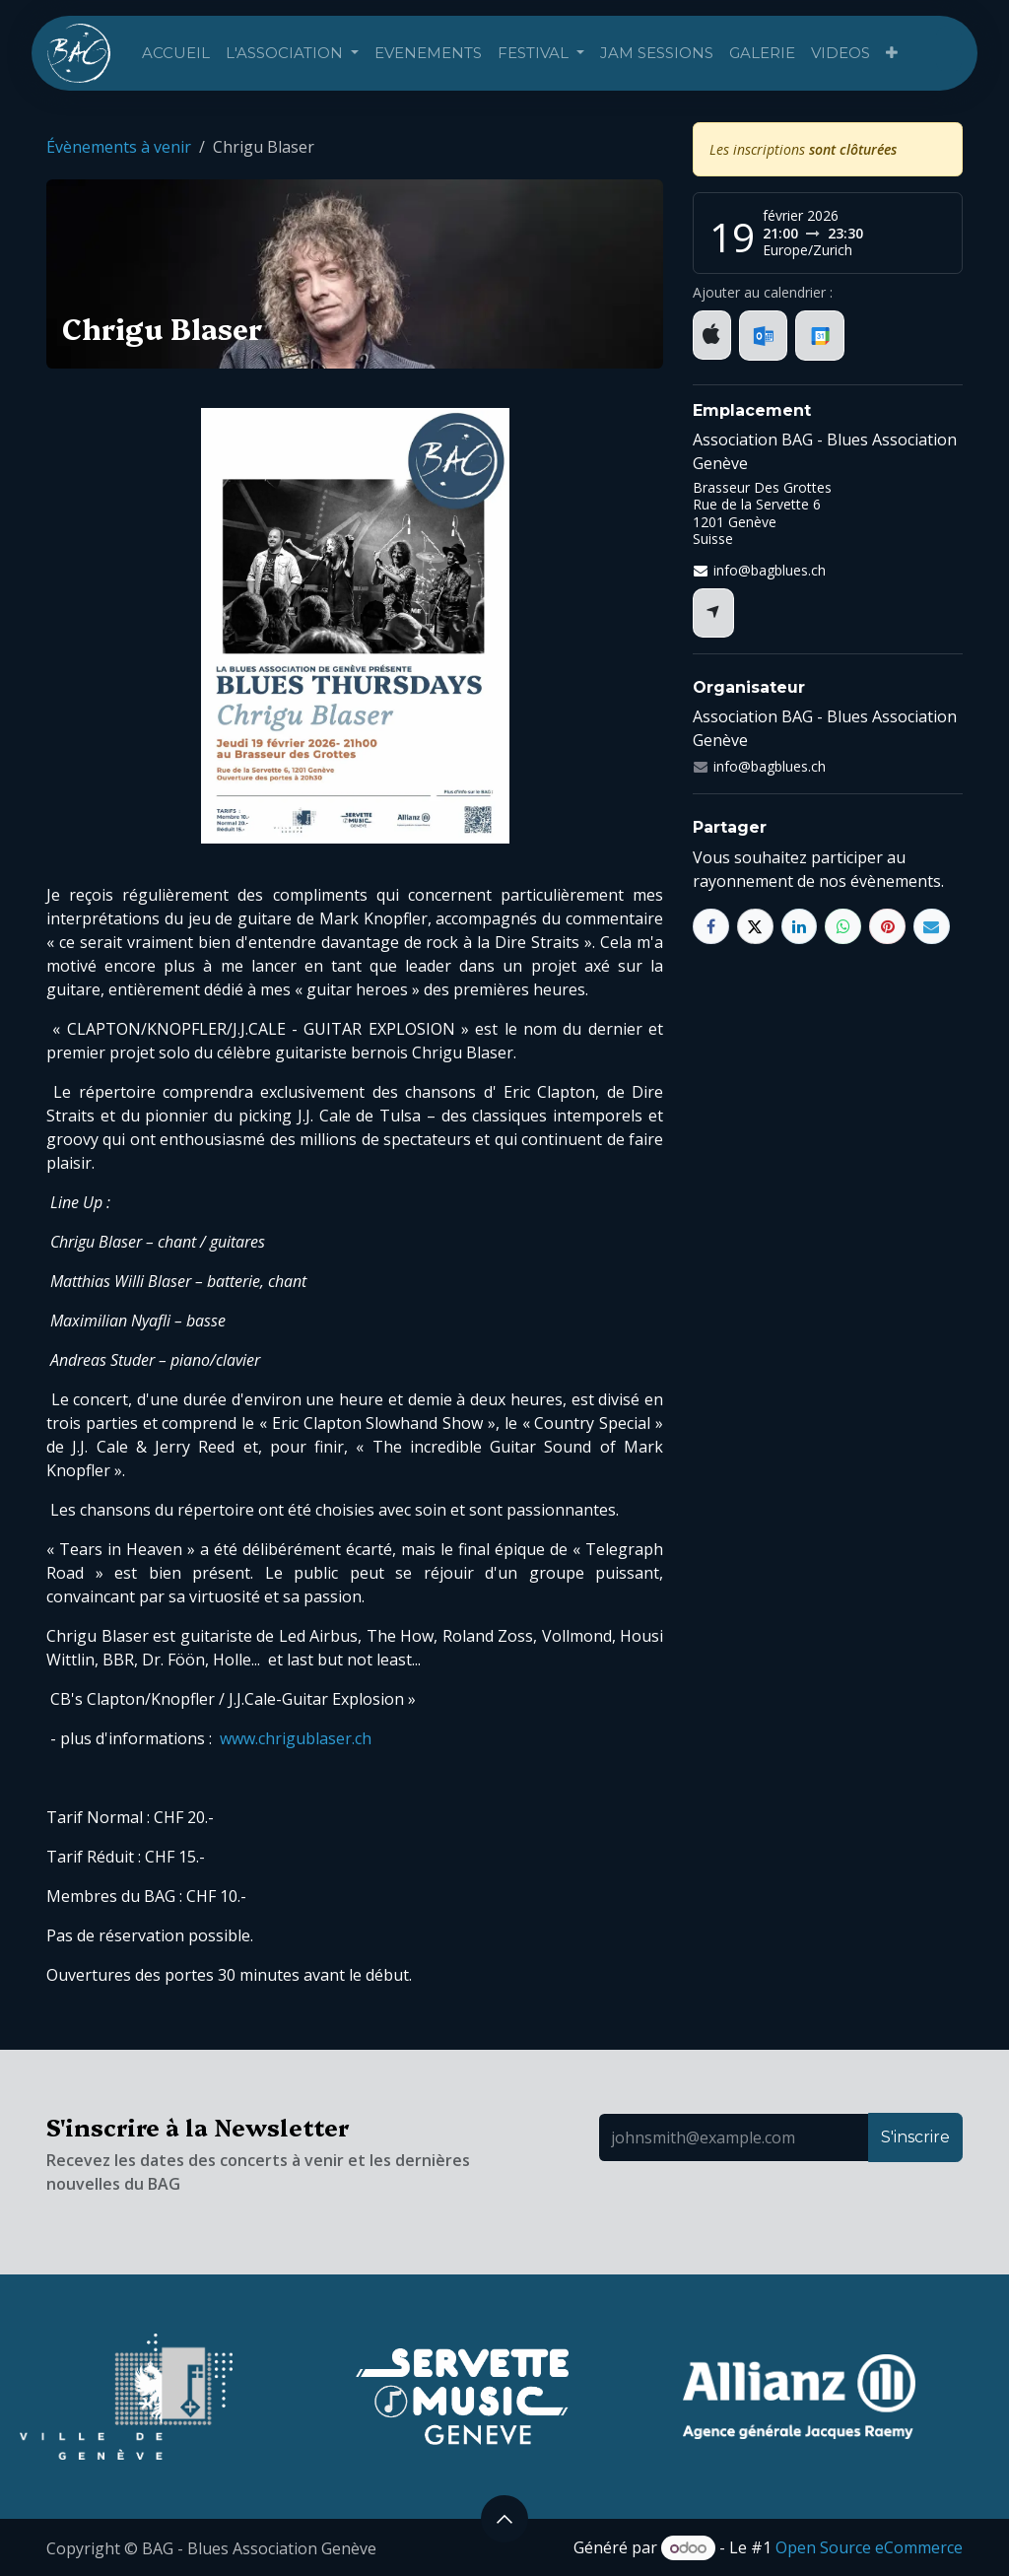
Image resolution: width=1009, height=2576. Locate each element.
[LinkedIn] (799, 927)
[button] (504, 2518)
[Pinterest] (887, 927)
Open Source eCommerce (869, 2547)
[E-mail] (931, 927)
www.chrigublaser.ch (295, 1738)
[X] (755, 927)
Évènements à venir (118, 147)
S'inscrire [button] (915, 2137)
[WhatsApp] (843, 927)
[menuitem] (176, 53)
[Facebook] (711, 927)
